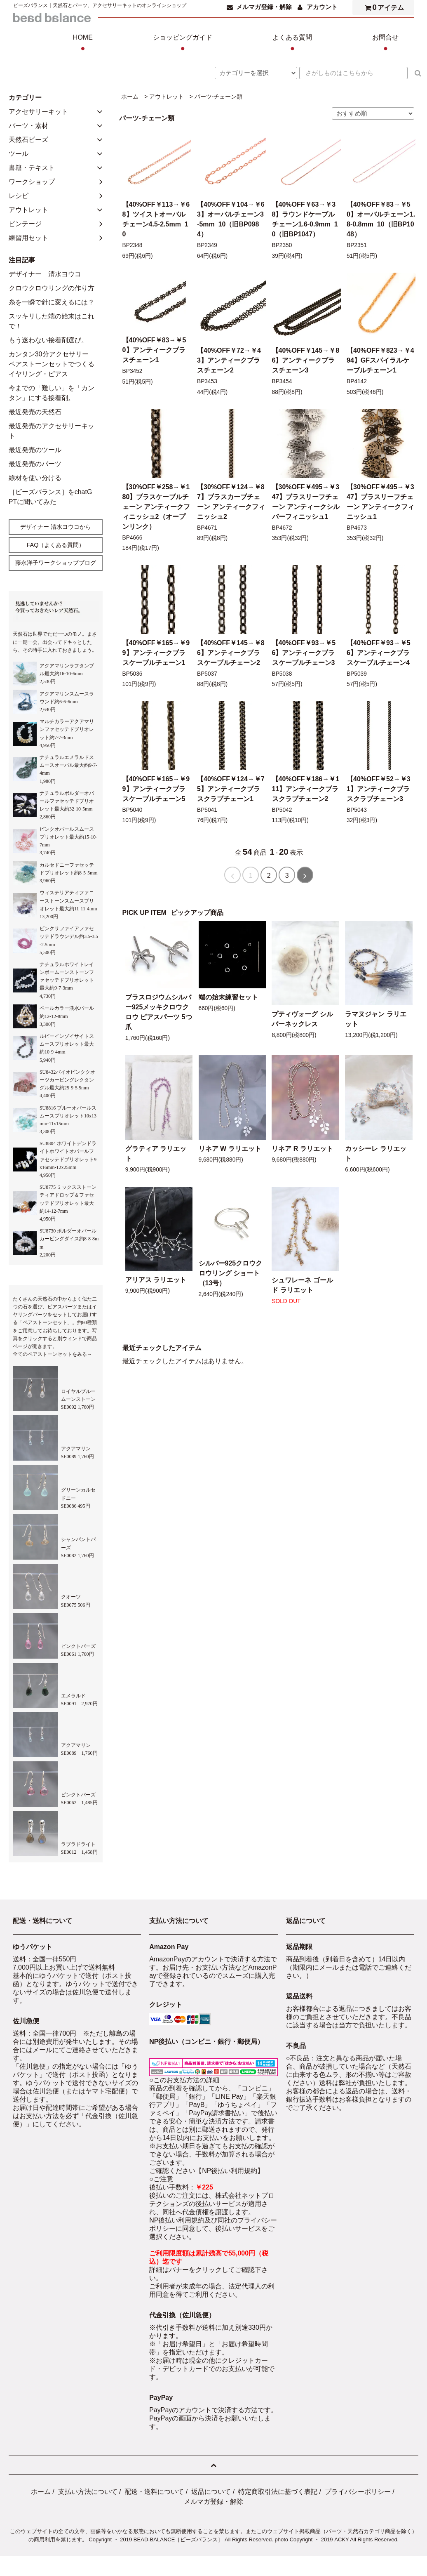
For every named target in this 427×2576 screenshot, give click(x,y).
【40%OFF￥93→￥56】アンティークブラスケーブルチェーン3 (304, 652)
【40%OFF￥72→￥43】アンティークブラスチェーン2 (229, 360)
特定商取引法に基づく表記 (277, 2491)
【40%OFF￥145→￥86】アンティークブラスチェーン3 (306, 360)
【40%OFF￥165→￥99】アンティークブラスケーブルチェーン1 (156, 652)
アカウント (322, 7)
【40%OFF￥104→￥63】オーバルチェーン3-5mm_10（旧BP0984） (231, 219)
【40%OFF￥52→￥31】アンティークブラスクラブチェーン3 (379, 788)
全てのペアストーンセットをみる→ (52, 1354)
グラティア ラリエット (155, 1153)
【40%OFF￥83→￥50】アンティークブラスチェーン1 (154, 350)
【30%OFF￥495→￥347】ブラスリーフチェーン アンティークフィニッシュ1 (380, 501)
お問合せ (385, 44)
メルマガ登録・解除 (264, 7)
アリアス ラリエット (155, 1279)
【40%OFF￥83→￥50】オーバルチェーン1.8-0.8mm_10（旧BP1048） (381, 219)
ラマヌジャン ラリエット (375, 1019)
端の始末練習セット (228, 997)
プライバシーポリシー (358, 2491)
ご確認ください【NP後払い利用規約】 (206, 2170)
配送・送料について (154, 2491)
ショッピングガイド (182, 44)
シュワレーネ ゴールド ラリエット (302, 1285)
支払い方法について (87, 2491)
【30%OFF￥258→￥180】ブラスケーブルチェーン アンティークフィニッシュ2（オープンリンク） (156, 506)
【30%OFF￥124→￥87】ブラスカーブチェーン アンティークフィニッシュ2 (231, 501)
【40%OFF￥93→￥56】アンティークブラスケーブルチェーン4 (379, 652)
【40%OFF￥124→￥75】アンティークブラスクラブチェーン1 (231, 788)
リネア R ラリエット (302, 1148)
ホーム (129, 97)
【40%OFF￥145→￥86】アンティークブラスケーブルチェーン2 (231, 652)
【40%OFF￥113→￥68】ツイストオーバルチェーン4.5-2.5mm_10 (156, 219)
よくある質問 (292, 44)
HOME (83, 44)
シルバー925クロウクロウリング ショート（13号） (231, 1273)
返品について (211, 2491)
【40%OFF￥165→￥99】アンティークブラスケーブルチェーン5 (156, 788)
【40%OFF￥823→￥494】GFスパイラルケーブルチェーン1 (380, 360)
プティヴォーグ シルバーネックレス (302, 1019)
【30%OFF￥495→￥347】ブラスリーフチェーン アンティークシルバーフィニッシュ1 (306, 501)
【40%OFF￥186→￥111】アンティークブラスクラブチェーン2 (306, 788)
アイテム (382, 7)
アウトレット (166, 97)
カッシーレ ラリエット (375, 1153)
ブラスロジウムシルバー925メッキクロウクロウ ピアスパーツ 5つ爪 (158, 1012)
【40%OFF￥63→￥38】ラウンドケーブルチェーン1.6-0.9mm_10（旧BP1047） (305, 219)
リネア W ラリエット (230, 1148)
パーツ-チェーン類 (219, 97)
